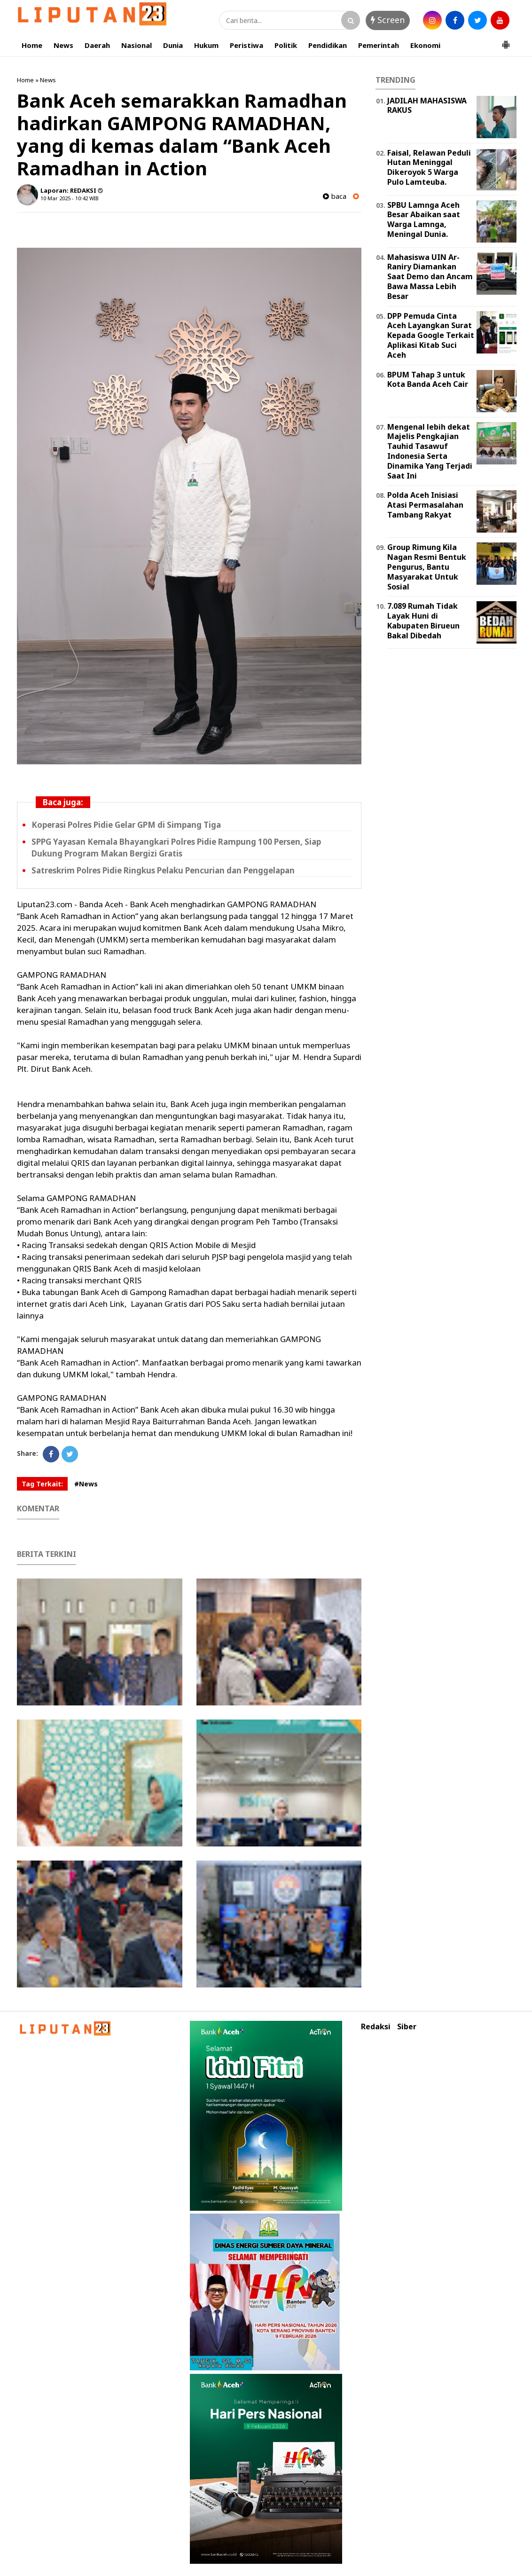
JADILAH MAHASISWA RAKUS (427, 105)
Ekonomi (425, 45)
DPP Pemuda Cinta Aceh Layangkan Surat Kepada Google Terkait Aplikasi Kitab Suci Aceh (430, 335)
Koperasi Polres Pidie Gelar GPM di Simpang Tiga (126, 824)
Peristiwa (246, 45)
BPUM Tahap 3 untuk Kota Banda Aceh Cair (427, 379)
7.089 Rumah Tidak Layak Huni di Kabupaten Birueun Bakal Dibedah (423, 620)
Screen (388, 19)
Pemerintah (378, 45)
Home (32, 45)
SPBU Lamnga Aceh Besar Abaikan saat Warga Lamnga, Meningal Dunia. (423, 219)
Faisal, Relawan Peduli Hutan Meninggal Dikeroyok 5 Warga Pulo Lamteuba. (429, 167)
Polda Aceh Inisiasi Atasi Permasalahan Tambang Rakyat (425, 505)
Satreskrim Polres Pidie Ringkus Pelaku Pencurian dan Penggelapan (163, 870)
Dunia (173, 45)
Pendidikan (327, 45)
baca (334, 196)
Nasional (136, 45)
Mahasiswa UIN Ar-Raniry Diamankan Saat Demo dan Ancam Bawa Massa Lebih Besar (430, 276)
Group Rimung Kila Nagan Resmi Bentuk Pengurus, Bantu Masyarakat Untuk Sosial (426, 566)
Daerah (97, 45)
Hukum (206, 45)
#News (86, 1483)
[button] (505, 41)
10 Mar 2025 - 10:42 (64, 198)
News (63, 45)
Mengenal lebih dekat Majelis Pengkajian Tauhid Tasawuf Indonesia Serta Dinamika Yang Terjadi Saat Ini (429, 451)
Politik (285, 45)
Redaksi (376, 2027)
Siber (406, 2027)
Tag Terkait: (42, 1483)
